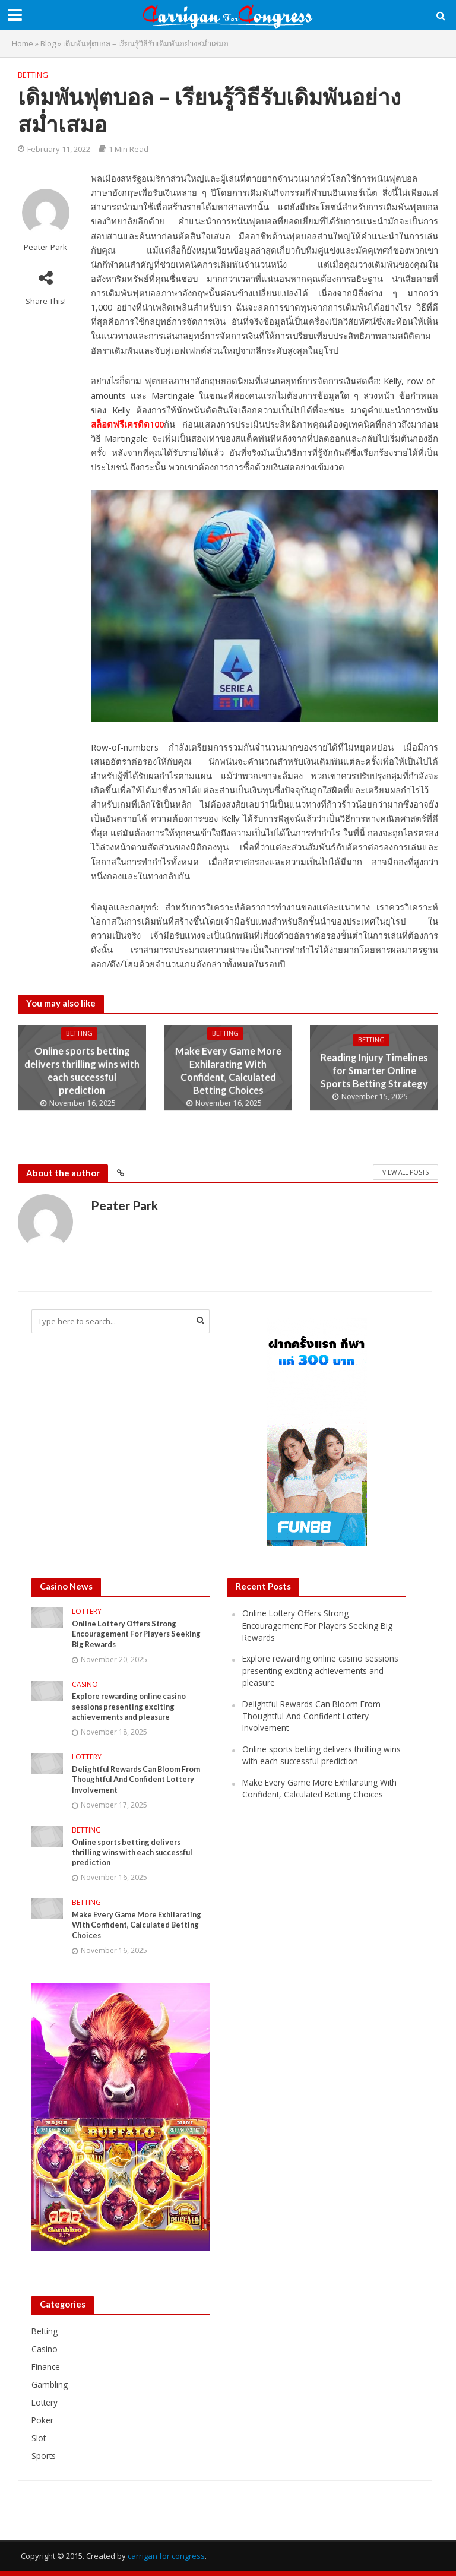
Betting (33, 74)
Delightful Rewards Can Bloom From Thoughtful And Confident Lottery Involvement (139, 1780)
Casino (85, 1685)
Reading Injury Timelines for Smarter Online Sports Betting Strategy (374, 1070)
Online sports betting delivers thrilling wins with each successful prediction (82, 1070)
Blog (48, 43)
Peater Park (45, 247)
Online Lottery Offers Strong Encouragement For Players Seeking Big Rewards (139, 1634)
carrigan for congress (166, 2560)
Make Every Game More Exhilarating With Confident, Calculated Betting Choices (227, 1070)
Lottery (87, 1611)
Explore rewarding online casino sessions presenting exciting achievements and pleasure (132, 1707)
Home (22, 43)
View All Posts (405, 1172)
